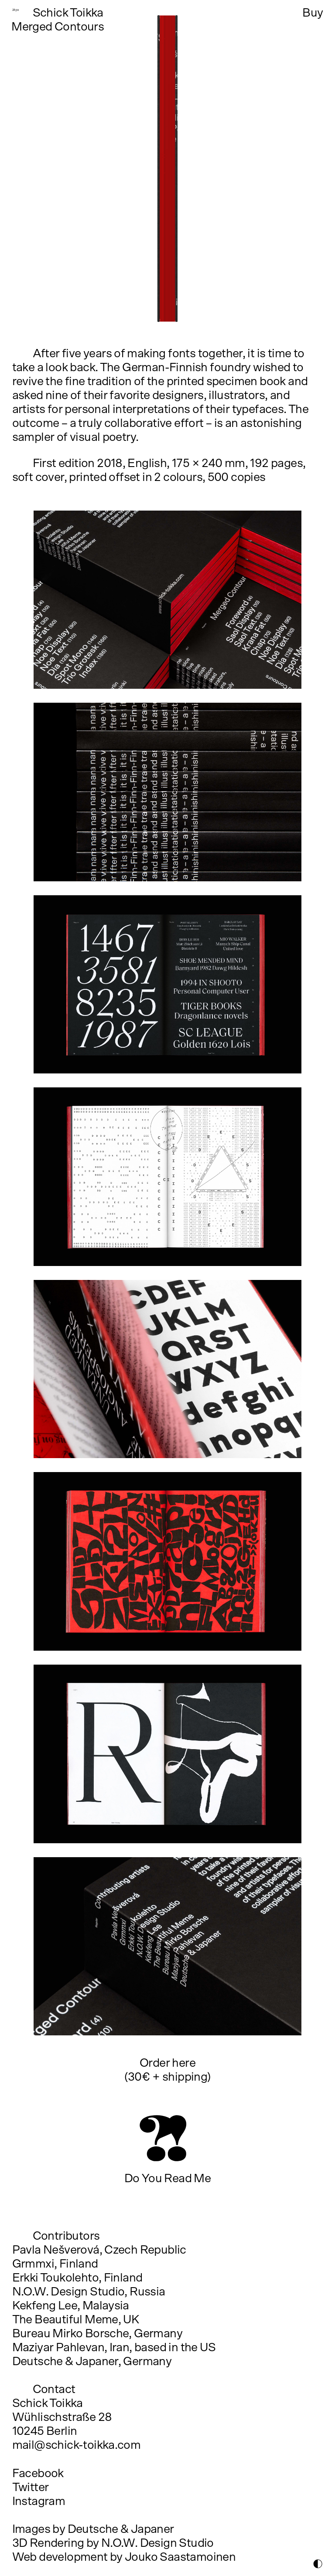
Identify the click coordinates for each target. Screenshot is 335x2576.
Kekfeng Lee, (46, 2306)
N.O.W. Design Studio (157, 2543)
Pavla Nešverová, (57, 2250)
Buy (312, 13)
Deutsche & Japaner (121, 2529)
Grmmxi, (34, 2264)
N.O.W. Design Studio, (69, 2292)
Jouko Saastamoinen (180, 2557)
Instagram (38, 2501)
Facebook (38, 2474)
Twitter (30, 2487)
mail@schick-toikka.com (76, 2445)
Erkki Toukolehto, (57, 2278)
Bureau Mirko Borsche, (72, 2334)
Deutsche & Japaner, (66, 2362)
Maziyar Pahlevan (58, 2348)
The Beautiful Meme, (66, 2320)
